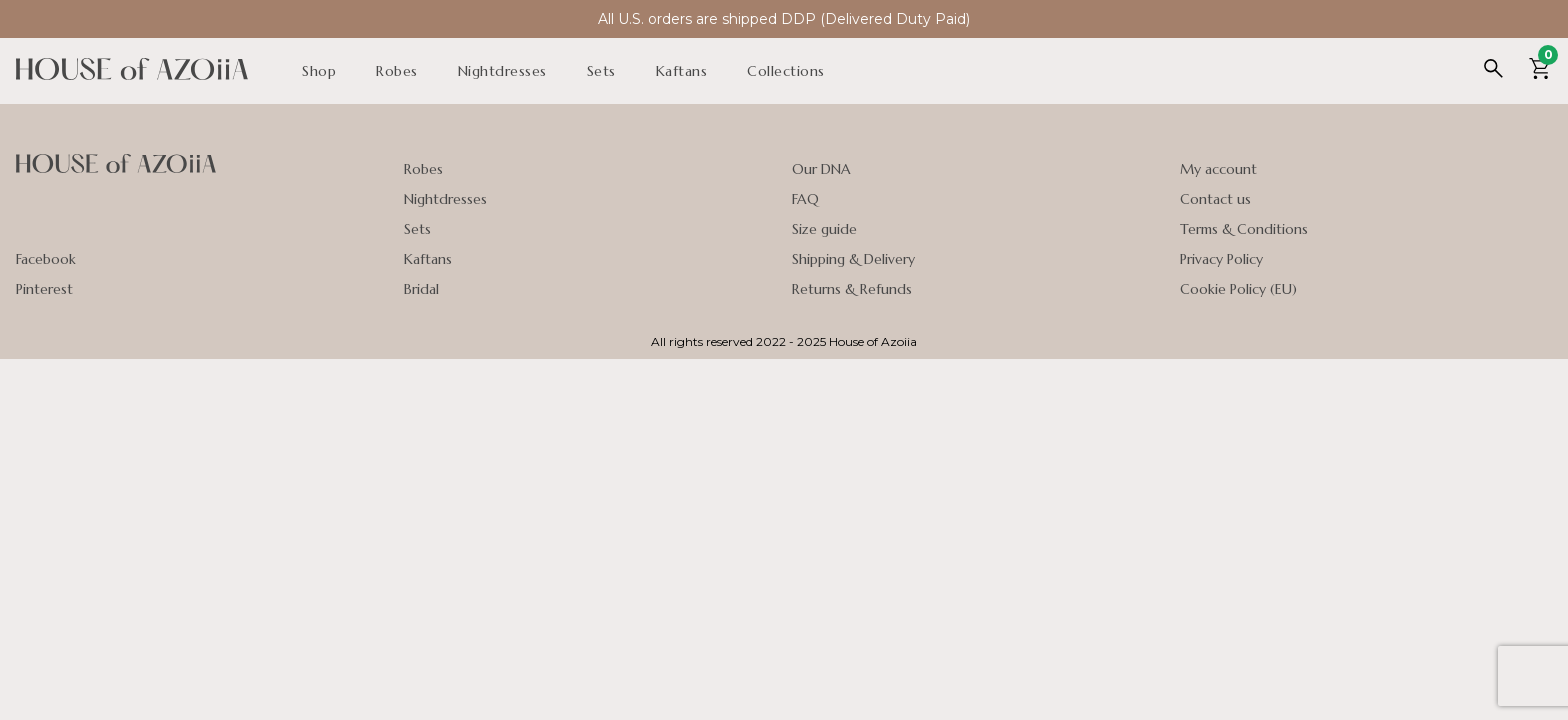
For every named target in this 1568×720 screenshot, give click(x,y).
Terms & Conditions (1244, 229)
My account (1218, 169)
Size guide (824, 229)
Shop (319, 71)
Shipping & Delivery (853, 259)
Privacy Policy (1221, 259)
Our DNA (821, 169)
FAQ (805, 199)
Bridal (421, 289)
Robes (397, 71)
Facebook (46, 259)
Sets (601, 71)
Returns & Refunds (852, 289)
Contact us (1215, 199)
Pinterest (44, 289)
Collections (786, 71)
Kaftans (682, 71)
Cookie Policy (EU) (1238, 289)
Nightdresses (502, 71)
